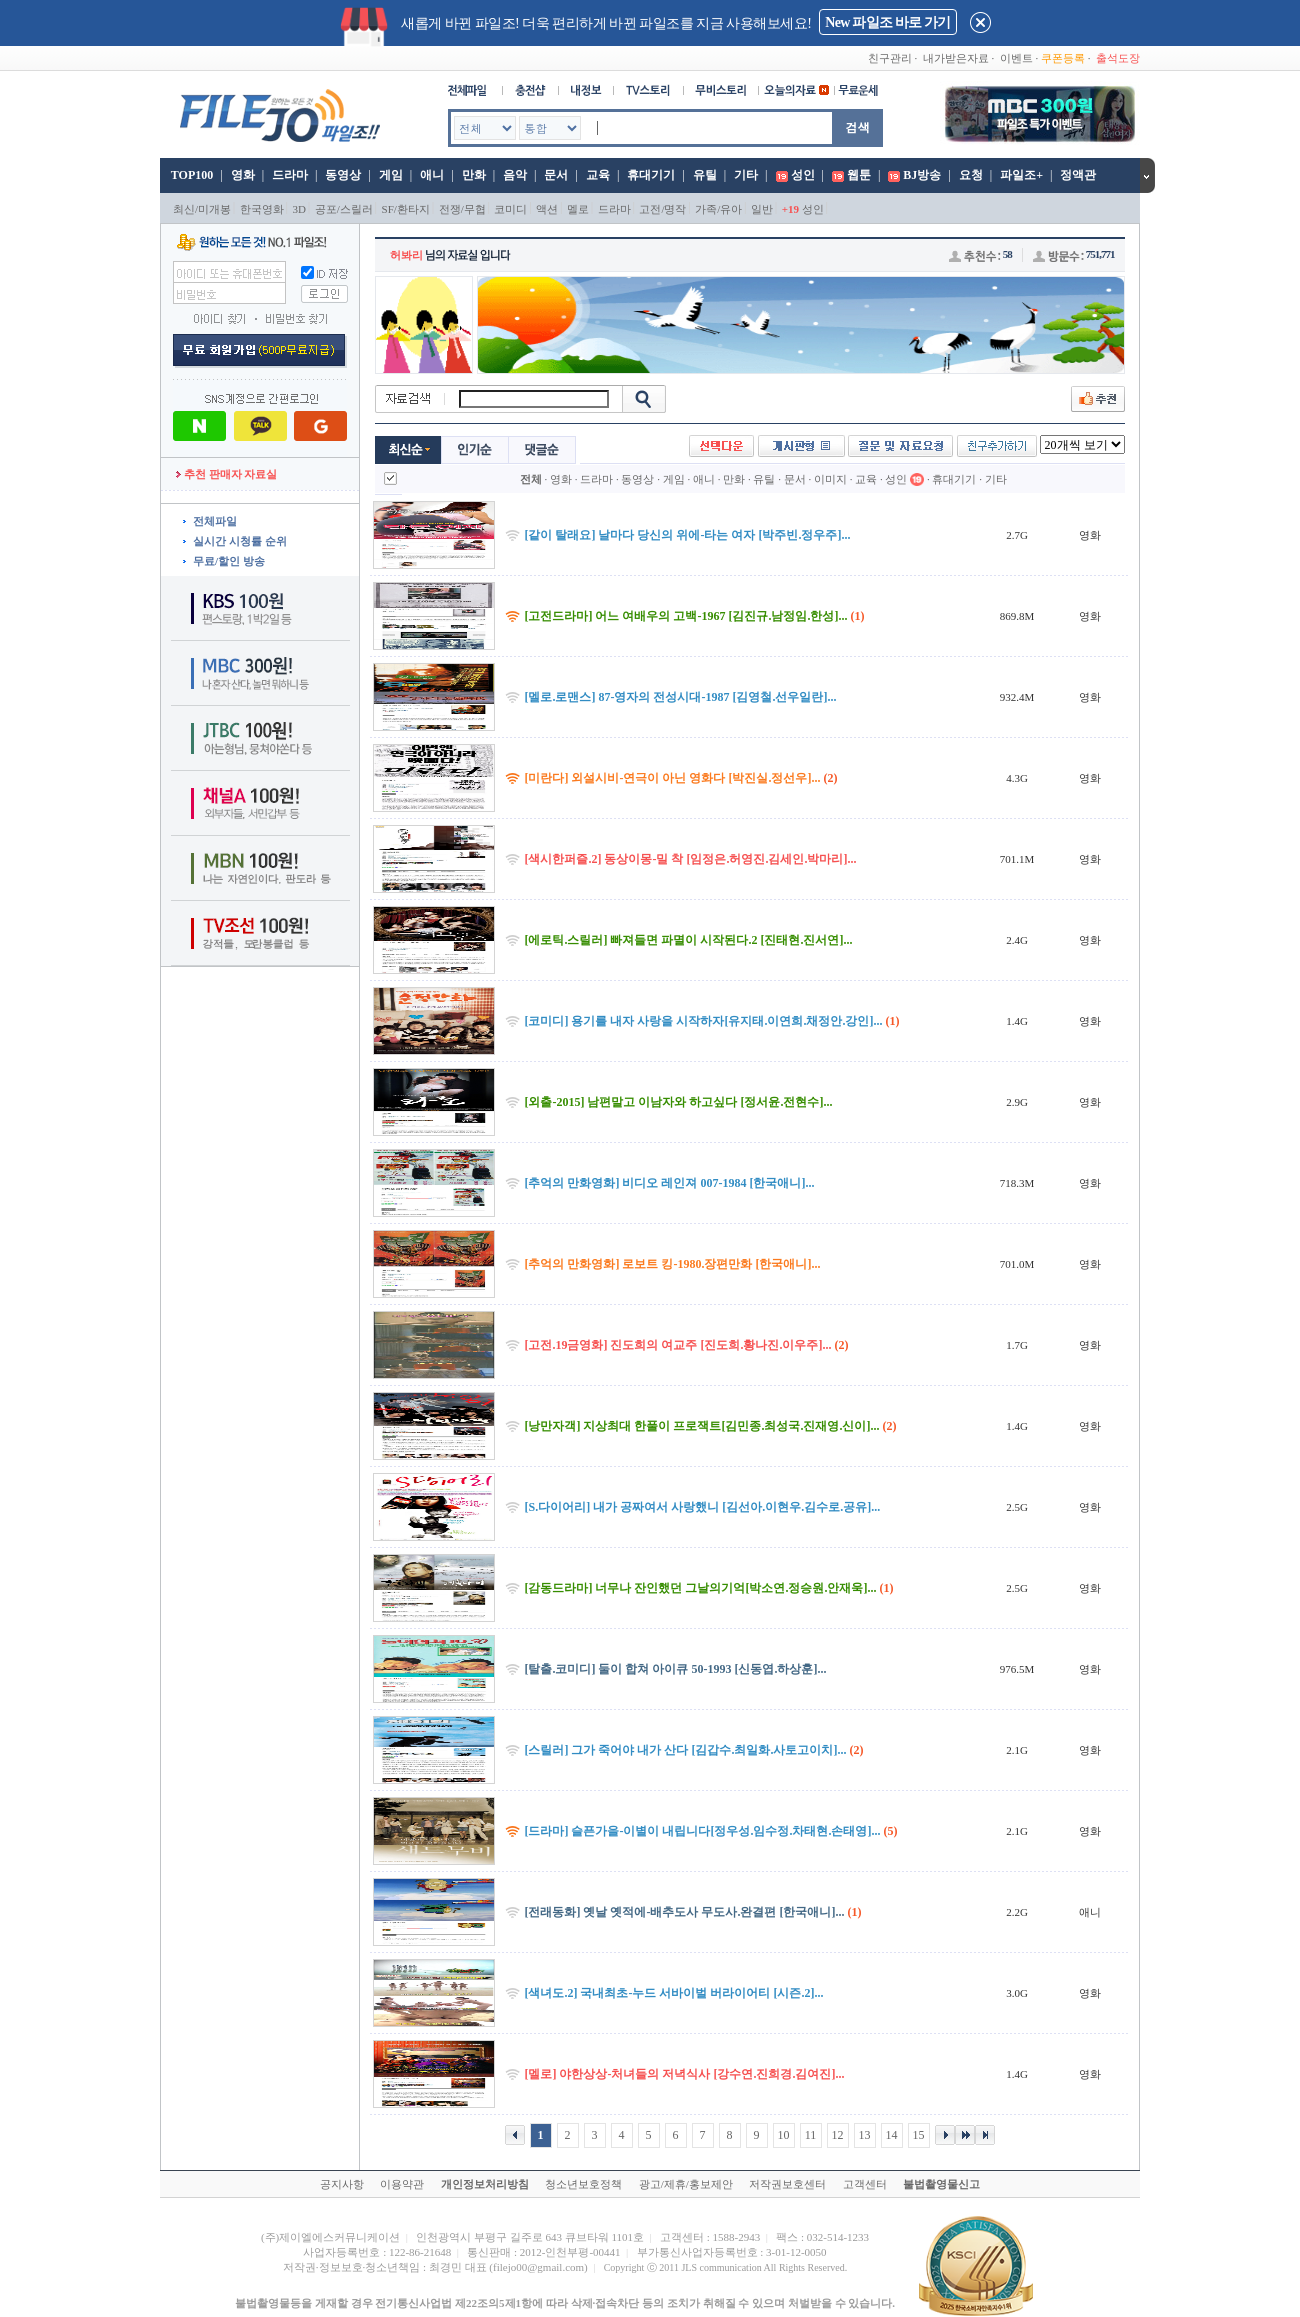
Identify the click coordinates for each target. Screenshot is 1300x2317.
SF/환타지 (406, 209)
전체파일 (215, 521)
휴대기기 (651, 175)
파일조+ (1021, 175)
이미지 (830, 479)
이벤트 (1016, 58)
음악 (515, 175)
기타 (746, 175)
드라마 (290, 175)
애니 (432, 175)
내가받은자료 (956, 58)
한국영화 (262, 209)
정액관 (1078, 175)
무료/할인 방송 (229, 561)
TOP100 (190, 175)
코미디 (510, 209)
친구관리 (890, 58)
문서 (556, 175)
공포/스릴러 (344, 209)
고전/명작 (662, 209)
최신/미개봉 (202, 209)
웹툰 (859, 175)
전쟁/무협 (462, 209)
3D (299, 209)
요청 (971, 175)
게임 (391, 175)
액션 (547, 209)
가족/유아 (718, 209)
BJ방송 (922, 175)
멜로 (578, 209)
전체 (531, 479)
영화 (243, 175)
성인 (803, 175)
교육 (598, 175)
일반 (762, 209)
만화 (474, 175)
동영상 (343, 175)
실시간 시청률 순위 (240, 541)
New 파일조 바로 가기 (887, 22)
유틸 (705, 175)
